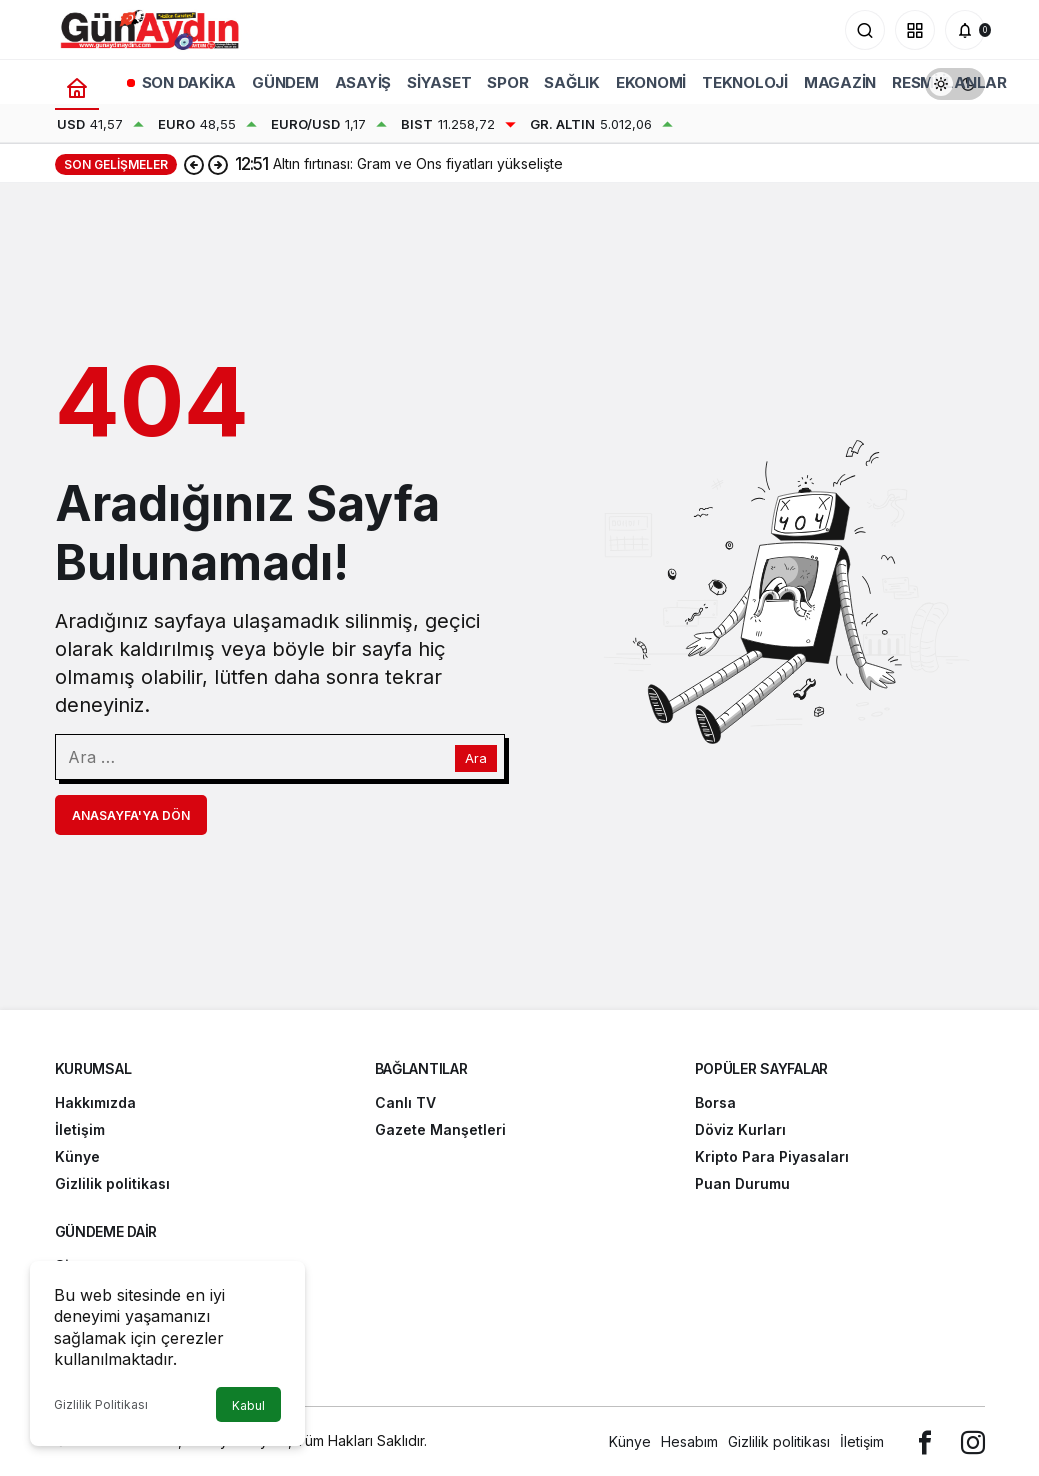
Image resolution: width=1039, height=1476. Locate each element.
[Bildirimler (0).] (965, 30)
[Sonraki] (218, 164)
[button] (915, 30)
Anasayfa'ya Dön (131, 815)
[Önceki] (194, 164)
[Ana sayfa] (77, 87)
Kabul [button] (248, 1405)
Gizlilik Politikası (101, 1404)
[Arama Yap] (865, 30)
